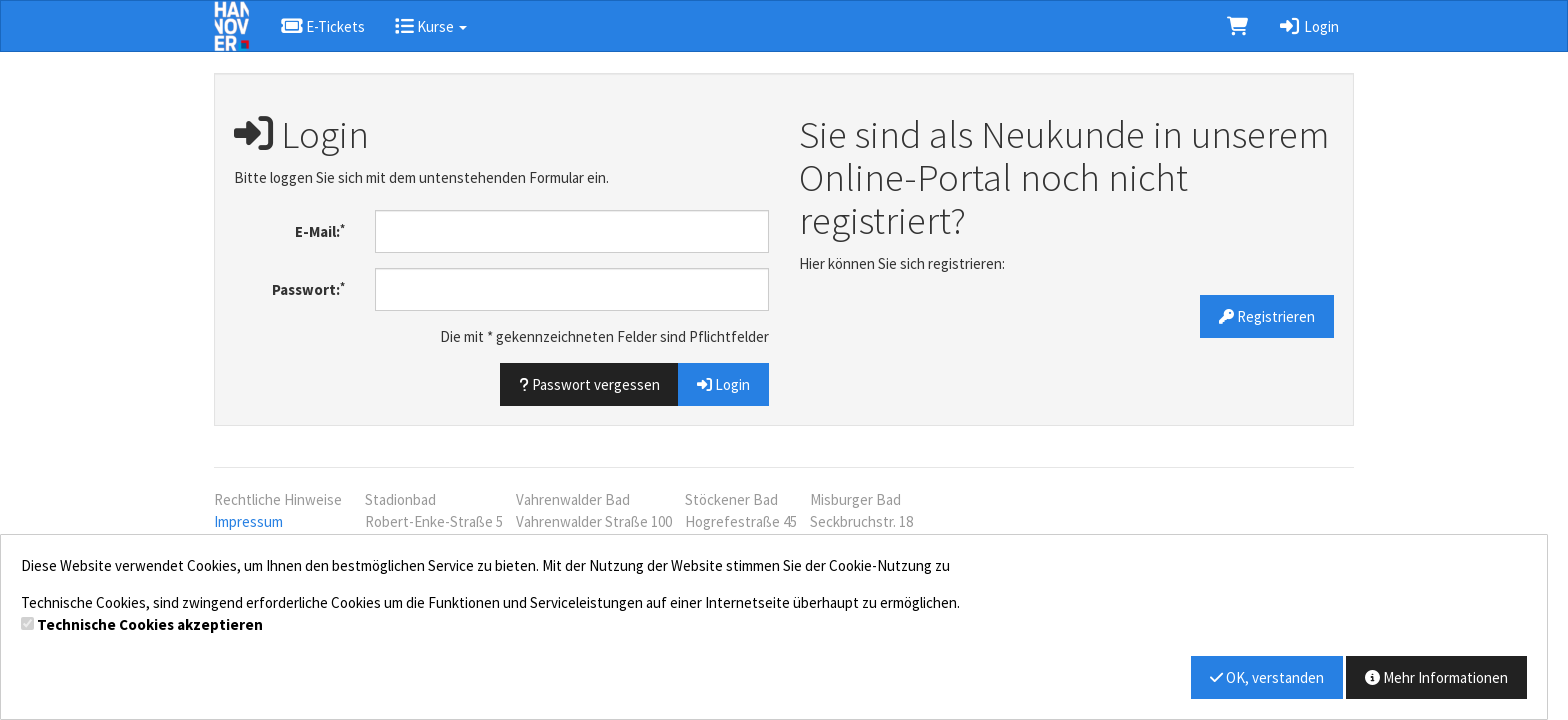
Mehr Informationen (1436, 677)
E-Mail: (320, 231)
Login (1308, 26)
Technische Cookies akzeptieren (150, 624)
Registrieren (1267, 316)
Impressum (248, 521)
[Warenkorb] (1237, 26)
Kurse (431, 26)
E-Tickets (322, 26)
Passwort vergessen (589, 384)
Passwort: (308, 289)
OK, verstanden (1267, 677)
